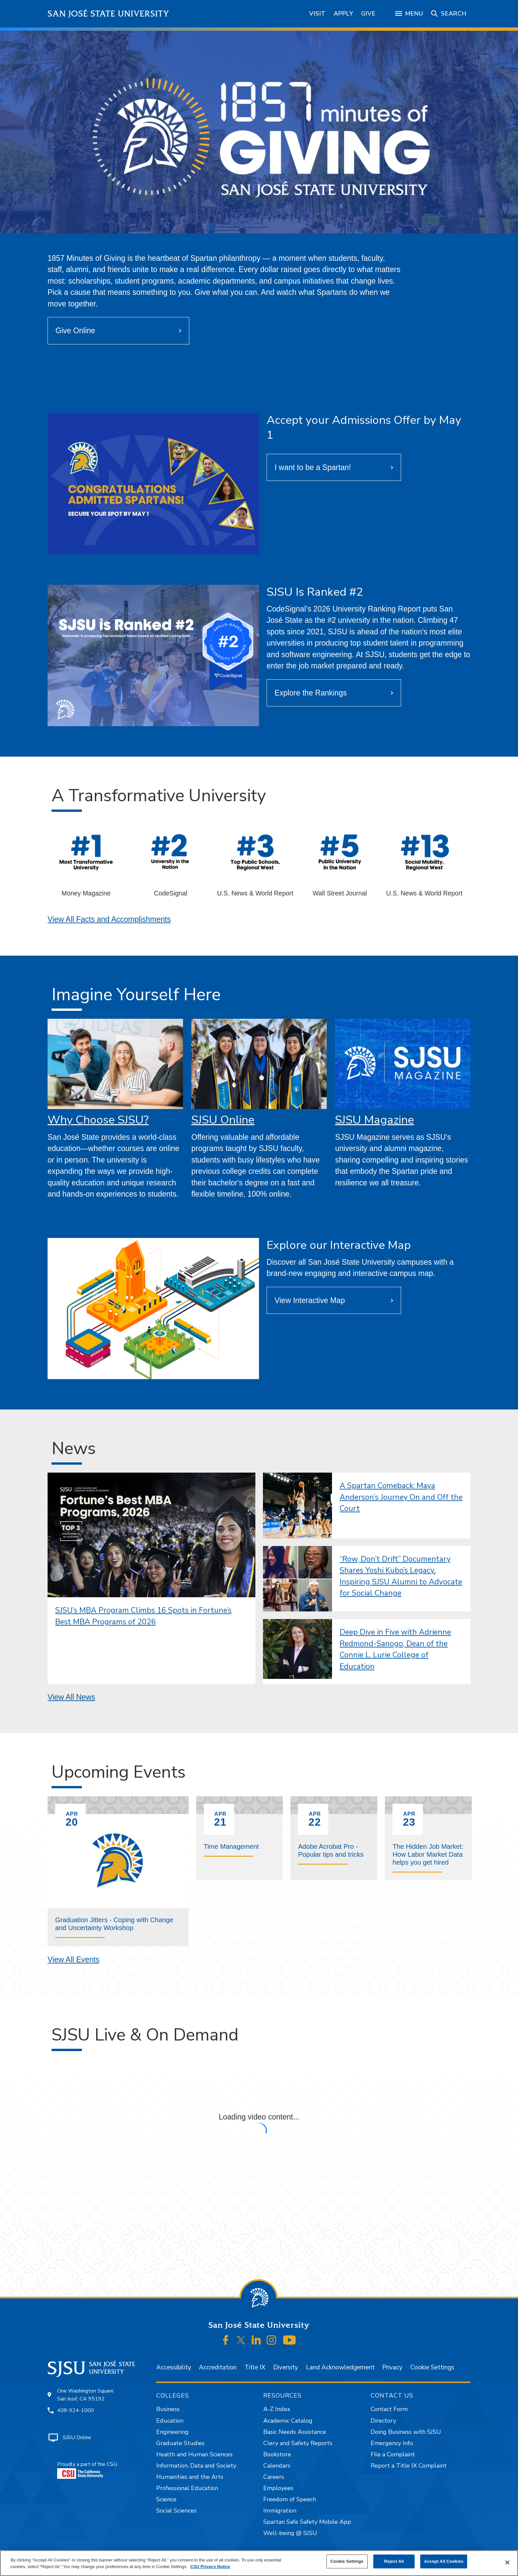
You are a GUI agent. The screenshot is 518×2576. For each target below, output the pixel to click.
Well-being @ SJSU (290, 2533)
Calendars (276, 2466)
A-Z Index (276, 2409)
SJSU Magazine (374, 1120)
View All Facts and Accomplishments (109, 919)
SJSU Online (222, 1120)
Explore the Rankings (311, 693)
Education (169, 2421)
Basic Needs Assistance (294, 2432)
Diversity (285, 2367)
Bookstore (277, 2454)
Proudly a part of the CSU (87, 2470)
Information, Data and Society (196, 2466)
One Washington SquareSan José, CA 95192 (85, 2394)
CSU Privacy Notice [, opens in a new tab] (210, 2566)
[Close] (507, 2562)
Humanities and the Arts (189, 2477)
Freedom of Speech (289, 2499)
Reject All (394, 2561)
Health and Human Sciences (194, 2454)
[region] (259, 2563)
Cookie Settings (432, 2367)
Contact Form (389, 2409)
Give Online (75, 330)
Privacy (392, 2367)
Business (168, 2409)
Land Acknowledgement (340, 2367)
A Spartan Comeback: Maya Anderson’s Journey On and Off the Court (401, 1497)
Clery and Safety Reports (297, 2443)
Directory (383, 2421)
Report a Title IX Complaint (409, 2466)
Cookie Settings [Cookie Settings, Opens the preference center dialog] (346, 2561)
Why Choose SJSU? (98, 1120)
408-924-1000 (75, 2410)
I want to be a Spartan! (313, 467)
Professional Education (187, 2488)
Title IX (254, 2367)
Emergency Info (392, 2443)
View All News (71, 1697)
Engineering (172, 2432)
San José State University (108, 14)
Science (166, 2499)
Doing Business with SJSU (406, 2432)
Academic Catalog (288, 2421)
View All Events (73, 1959)
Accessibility (173, 2367)
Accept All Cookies (443, 2561)
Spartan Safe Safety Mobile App (307, 2522)
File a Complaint (393, 2454)
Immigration (279, 2511)
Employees (278, 2488)
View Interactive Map (310, 1300)
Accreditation (218, 2367)
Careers (273, 2477)
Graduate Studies (180, 2443)
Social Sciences (176, 2511)
